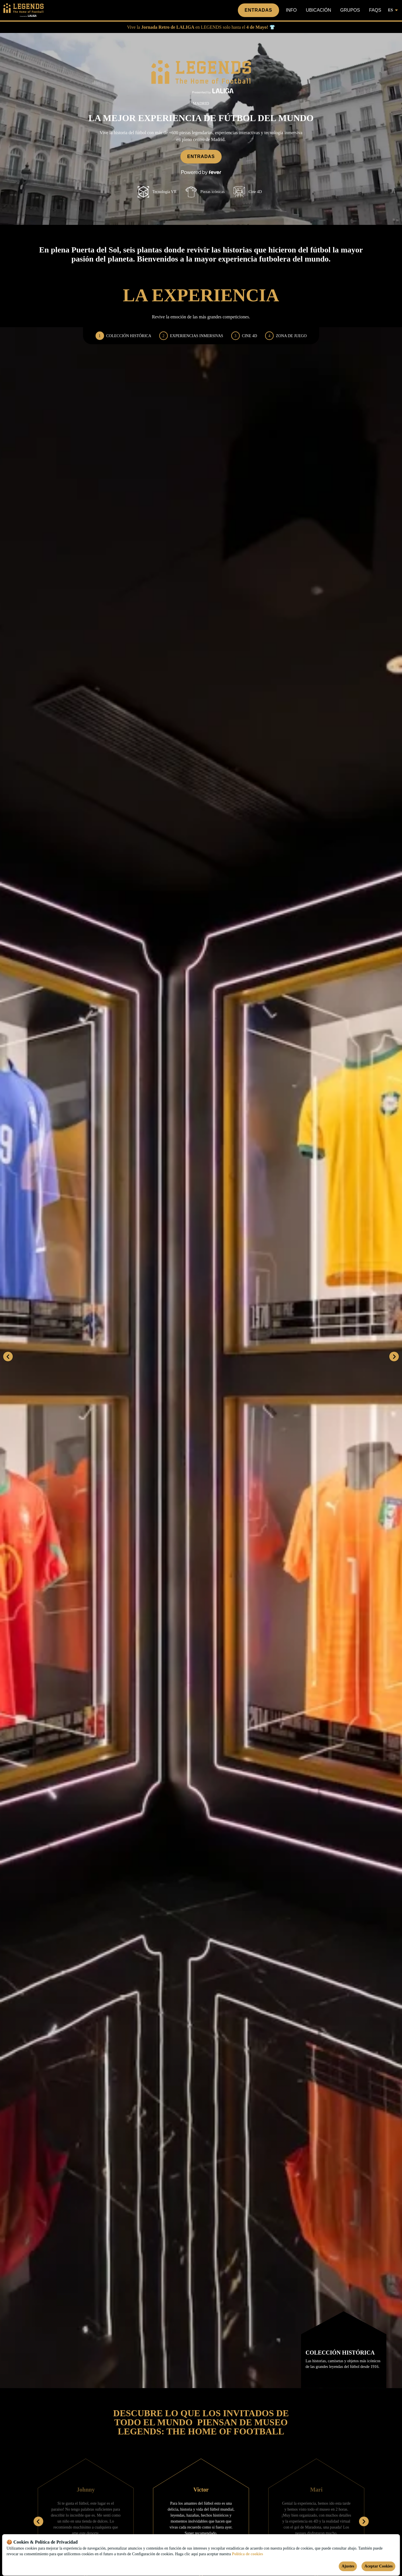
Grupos (350, 10)
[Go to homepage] (28, 10)
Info (291, 10)
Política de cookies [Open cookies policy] (247, 2554)
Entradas (258, 10)
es (393, 10)
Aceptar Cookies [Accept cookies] (378, 2566)
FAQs (375, 10)
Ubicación (318, 10)
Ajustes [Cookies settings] (348, 2566)
